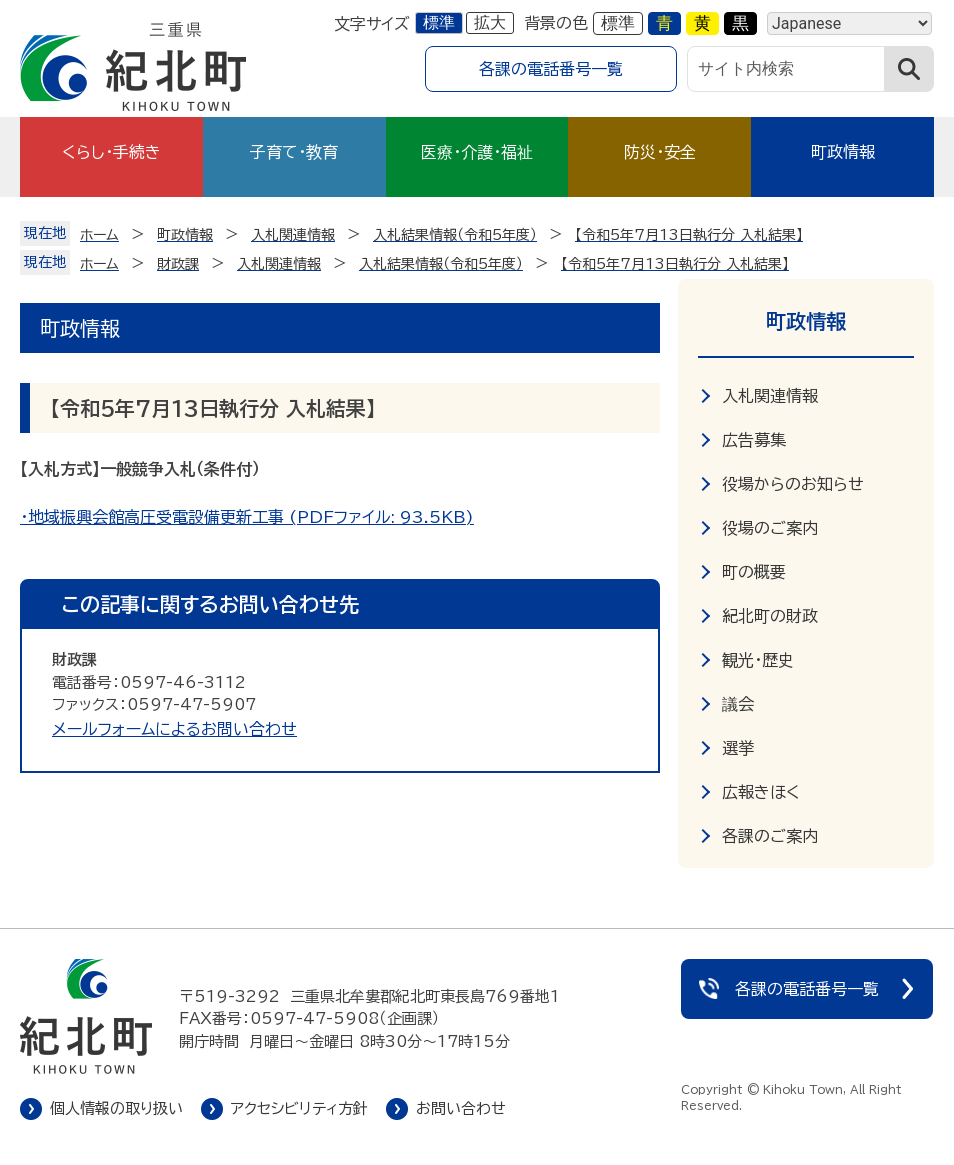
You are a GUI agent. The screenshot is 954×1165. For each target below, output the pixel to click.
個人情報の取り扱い (116, 1108)
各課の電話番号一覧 (551, 69)
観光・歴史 (758, 660)
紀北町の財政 (770, 616)
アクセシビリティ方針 (299, 1108)
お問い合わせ (461, 1108)
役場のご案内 (770, 528)
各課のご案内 (770, 836)
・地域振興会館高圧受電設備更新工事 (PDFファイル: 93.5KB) (247, 517)
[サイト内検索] (786, 69)
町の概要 (754, 572)
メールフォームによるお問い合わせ (174, 729)
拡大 (490, 22)
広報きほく (761, 792)
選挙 (738, 748)
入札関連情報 (770, 396)
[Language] (849, 23)
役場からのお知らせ (793, 484)
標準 (439, 22)
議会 (738, 704)
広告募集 (754, 440)
